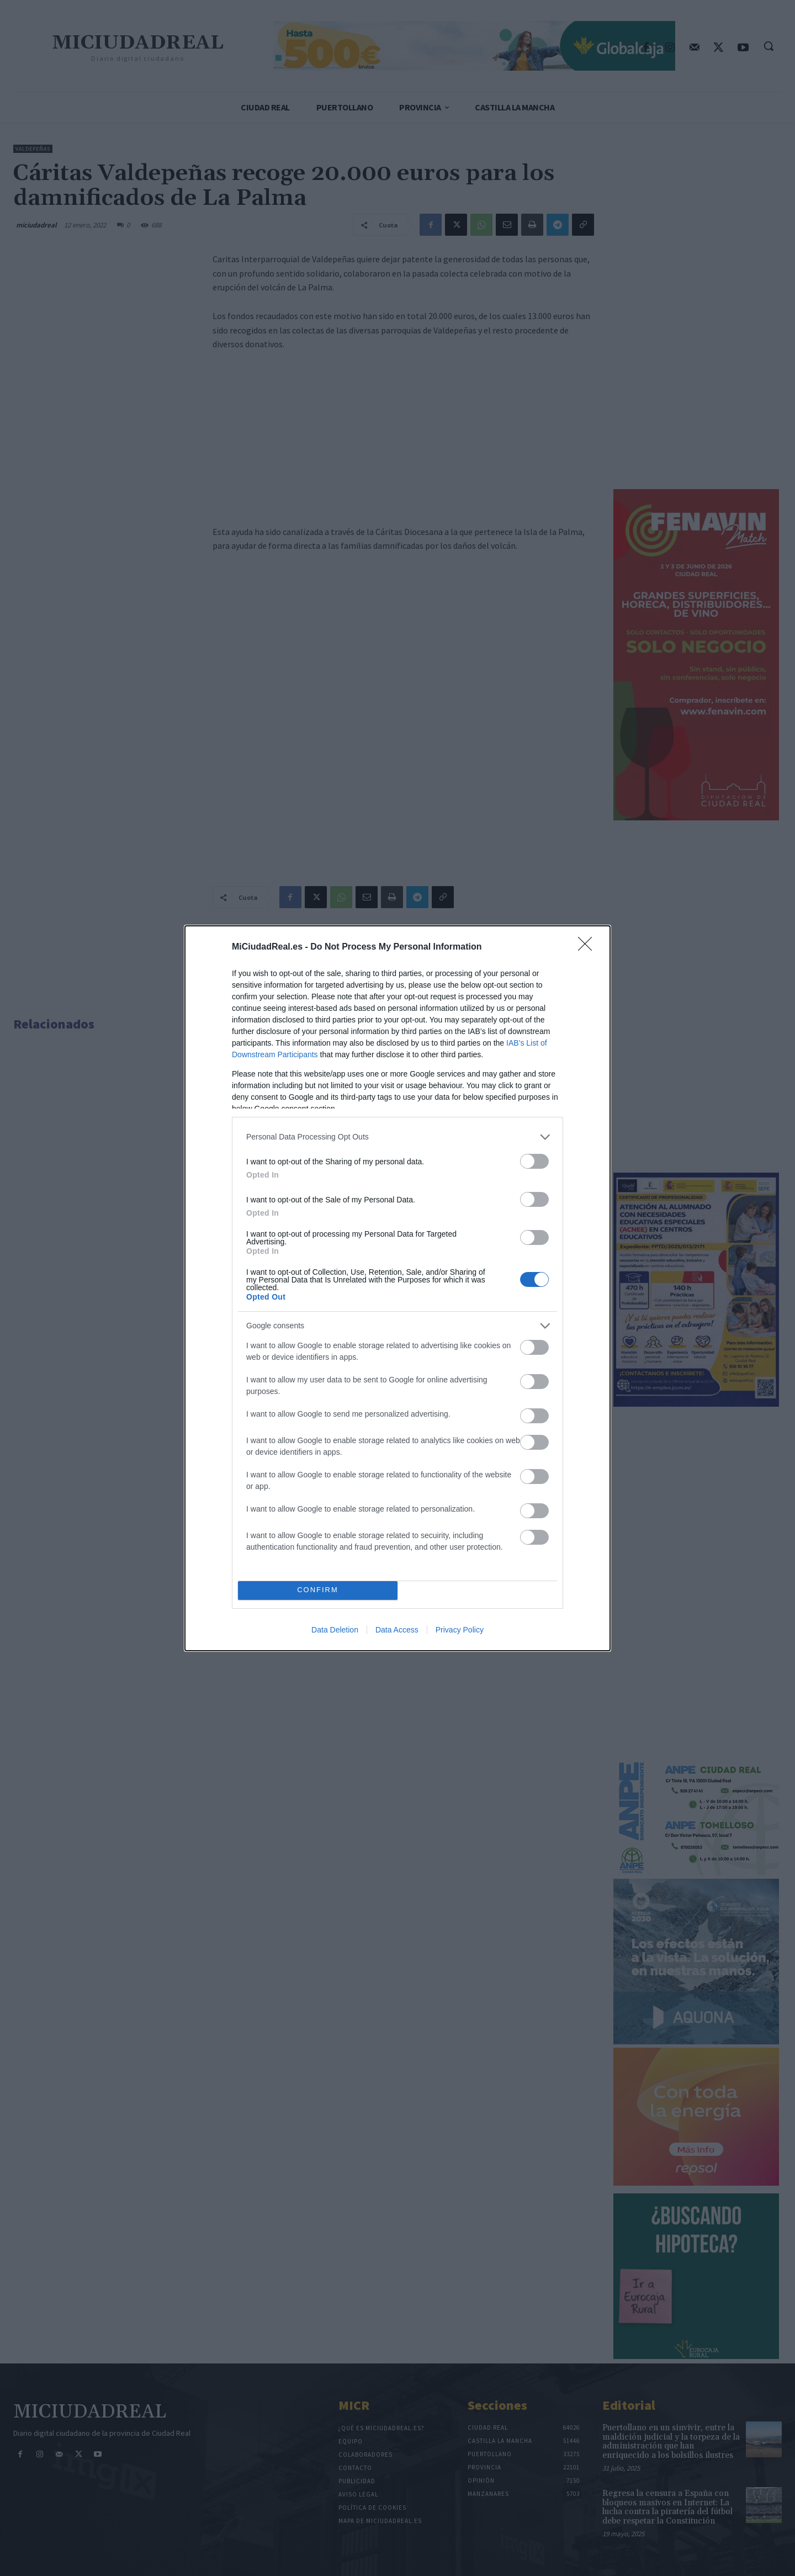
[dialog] (397, 1288)
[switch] (534, 1161)
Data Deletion (334, 1629)
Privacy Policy (460, 1629)
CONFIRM (317, 1590)
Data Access (396, 1629)
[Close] (588, 947)
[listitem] (397, 1137)
